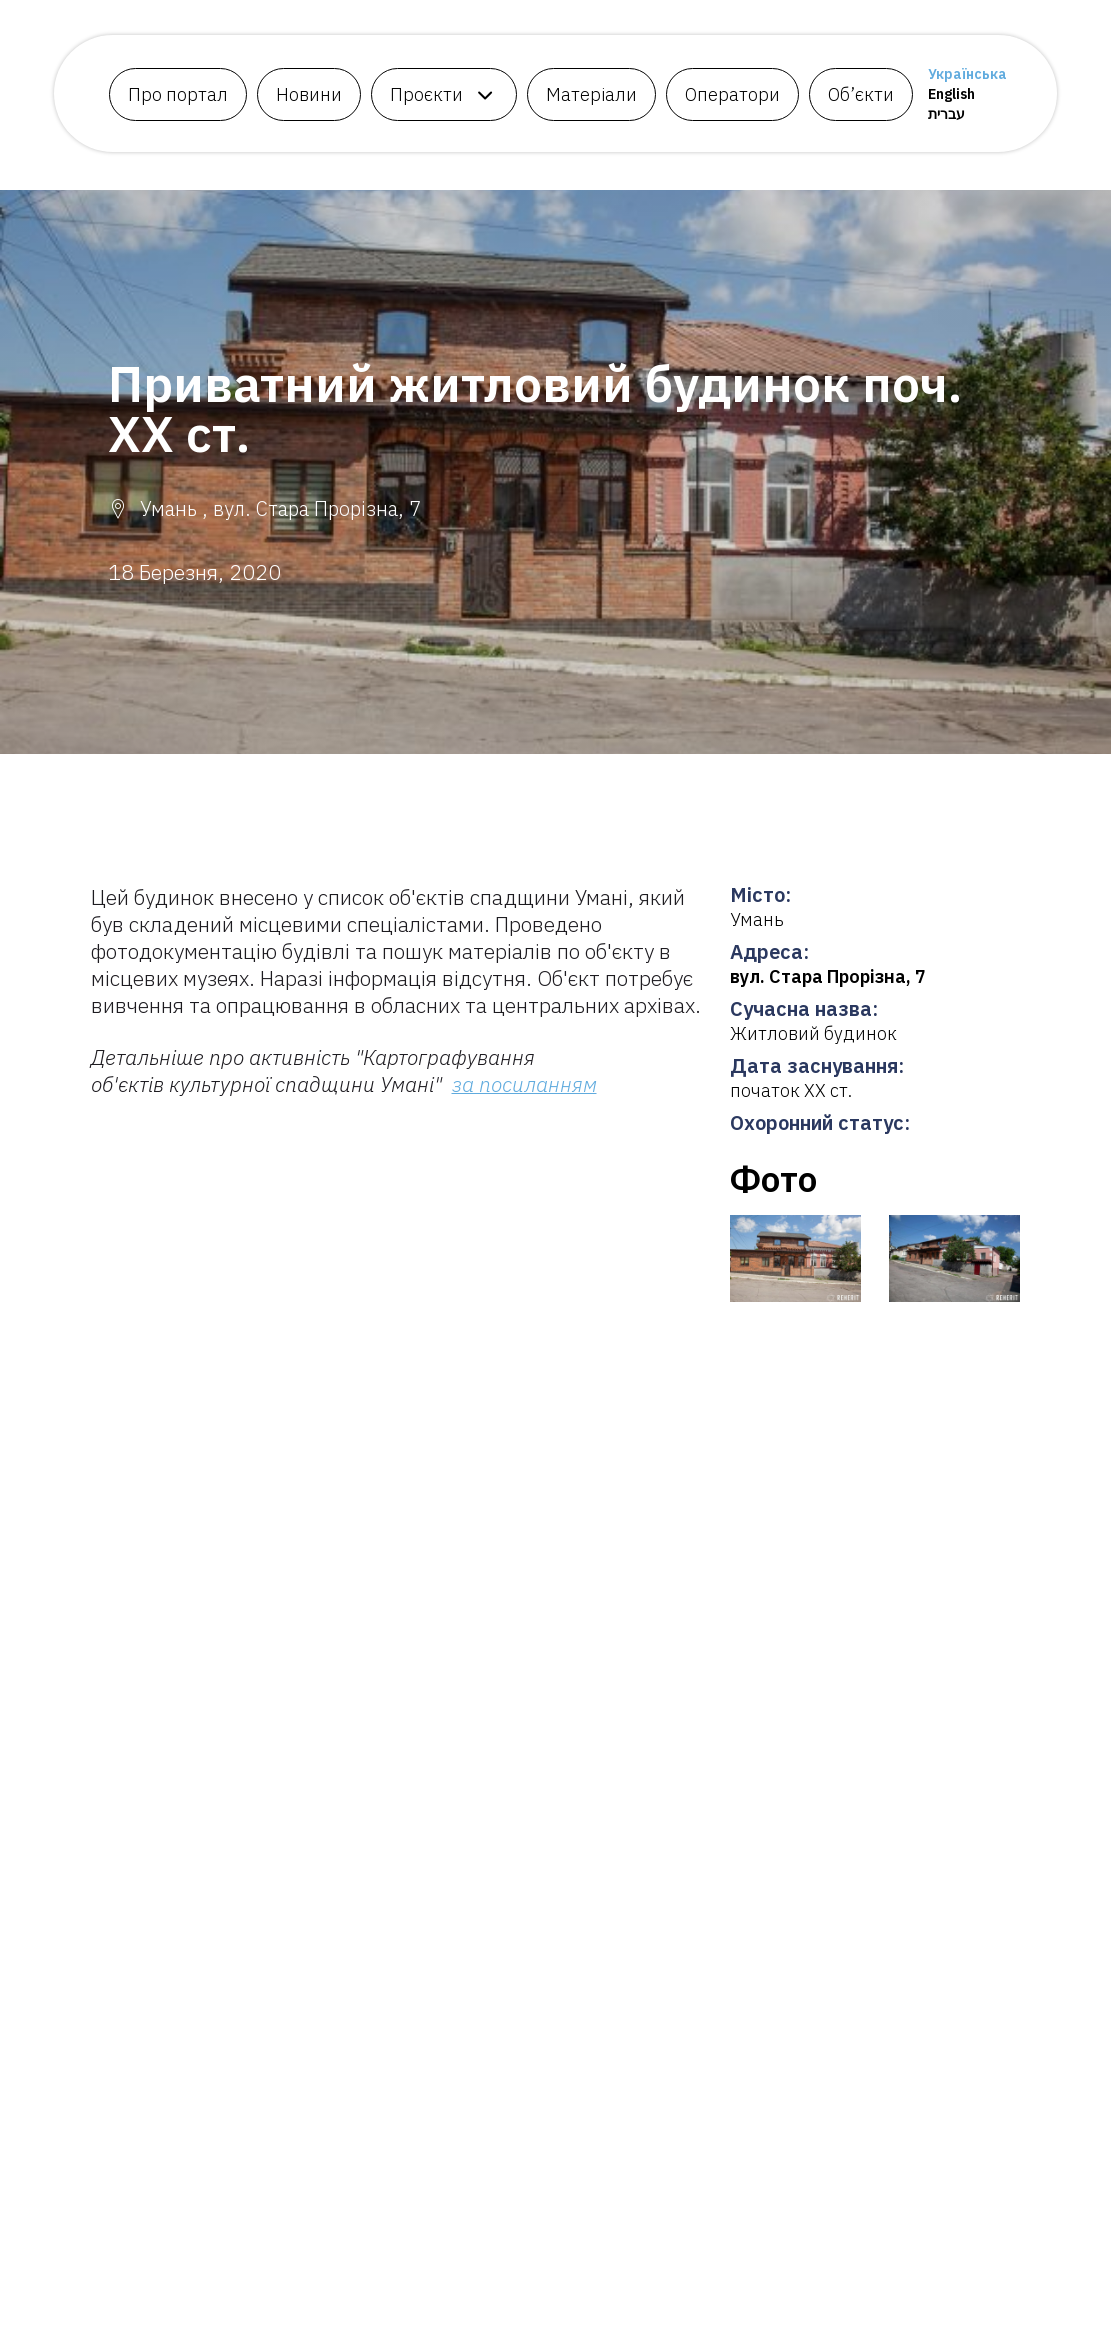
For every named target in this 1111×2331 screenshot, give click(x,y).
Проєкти (426, 94)
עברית (946, 114)
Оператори (732, 94)
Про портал (178, 94)
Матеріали (591, 94)
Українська (967, 74)
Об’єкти (861, 94)
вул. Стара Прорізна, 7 (828, 976)
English (951, 94)
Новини (309, 94)
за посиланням (524, 1084)
